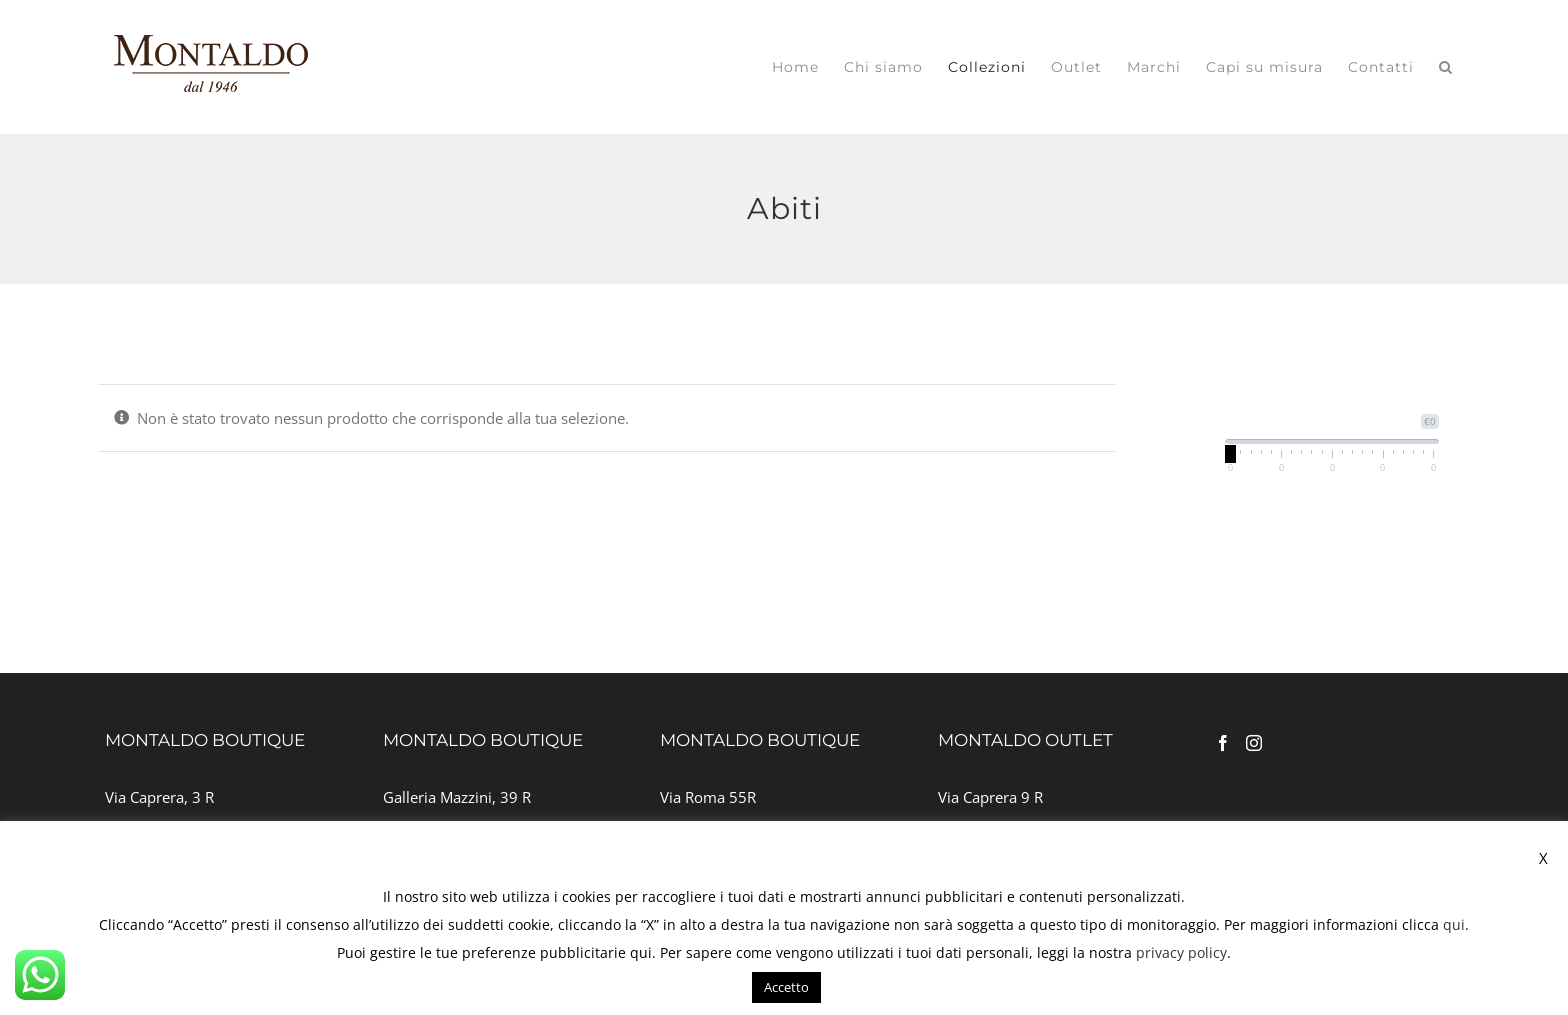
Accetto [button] (786, 987)
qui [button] (641, 952)
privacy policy (1181, 952)
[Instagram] (1254, 743)
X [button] (1543, 858)
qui (1454, 924)
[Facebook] (1223, 743)
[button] (1446, 67)
